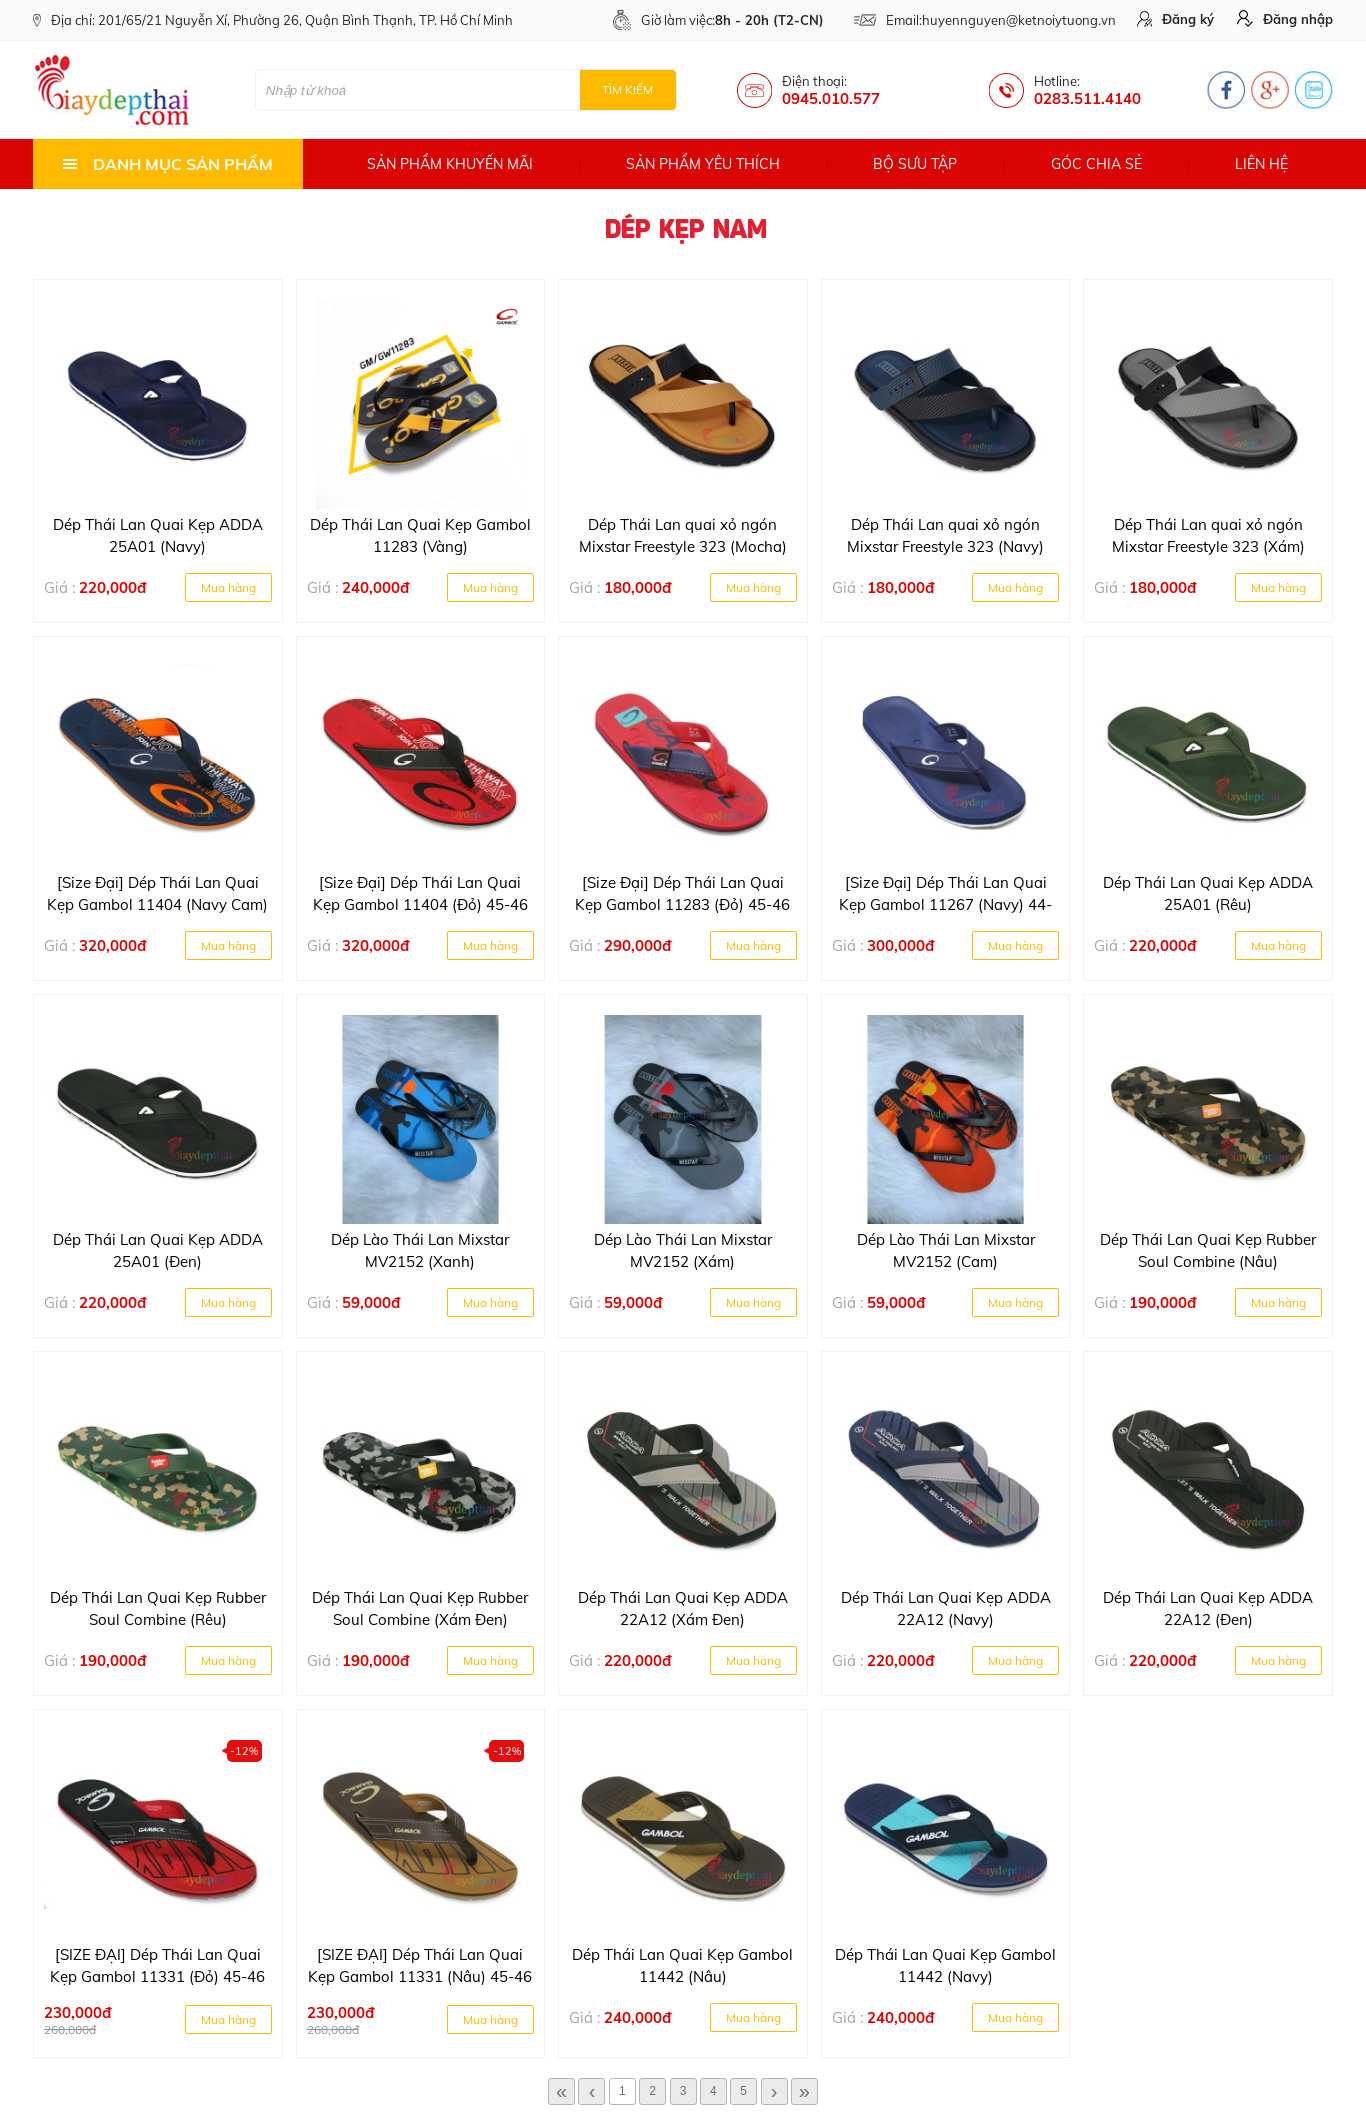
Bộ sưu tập (915, 164)
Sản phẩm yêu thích (703, 164)
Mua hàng (228, 587)
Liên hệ (1261, 164)
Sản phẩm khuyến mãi (450, 164)
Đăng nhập (1285, 18)
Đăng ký (1175, 19)
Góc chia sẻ (1096, 164)
